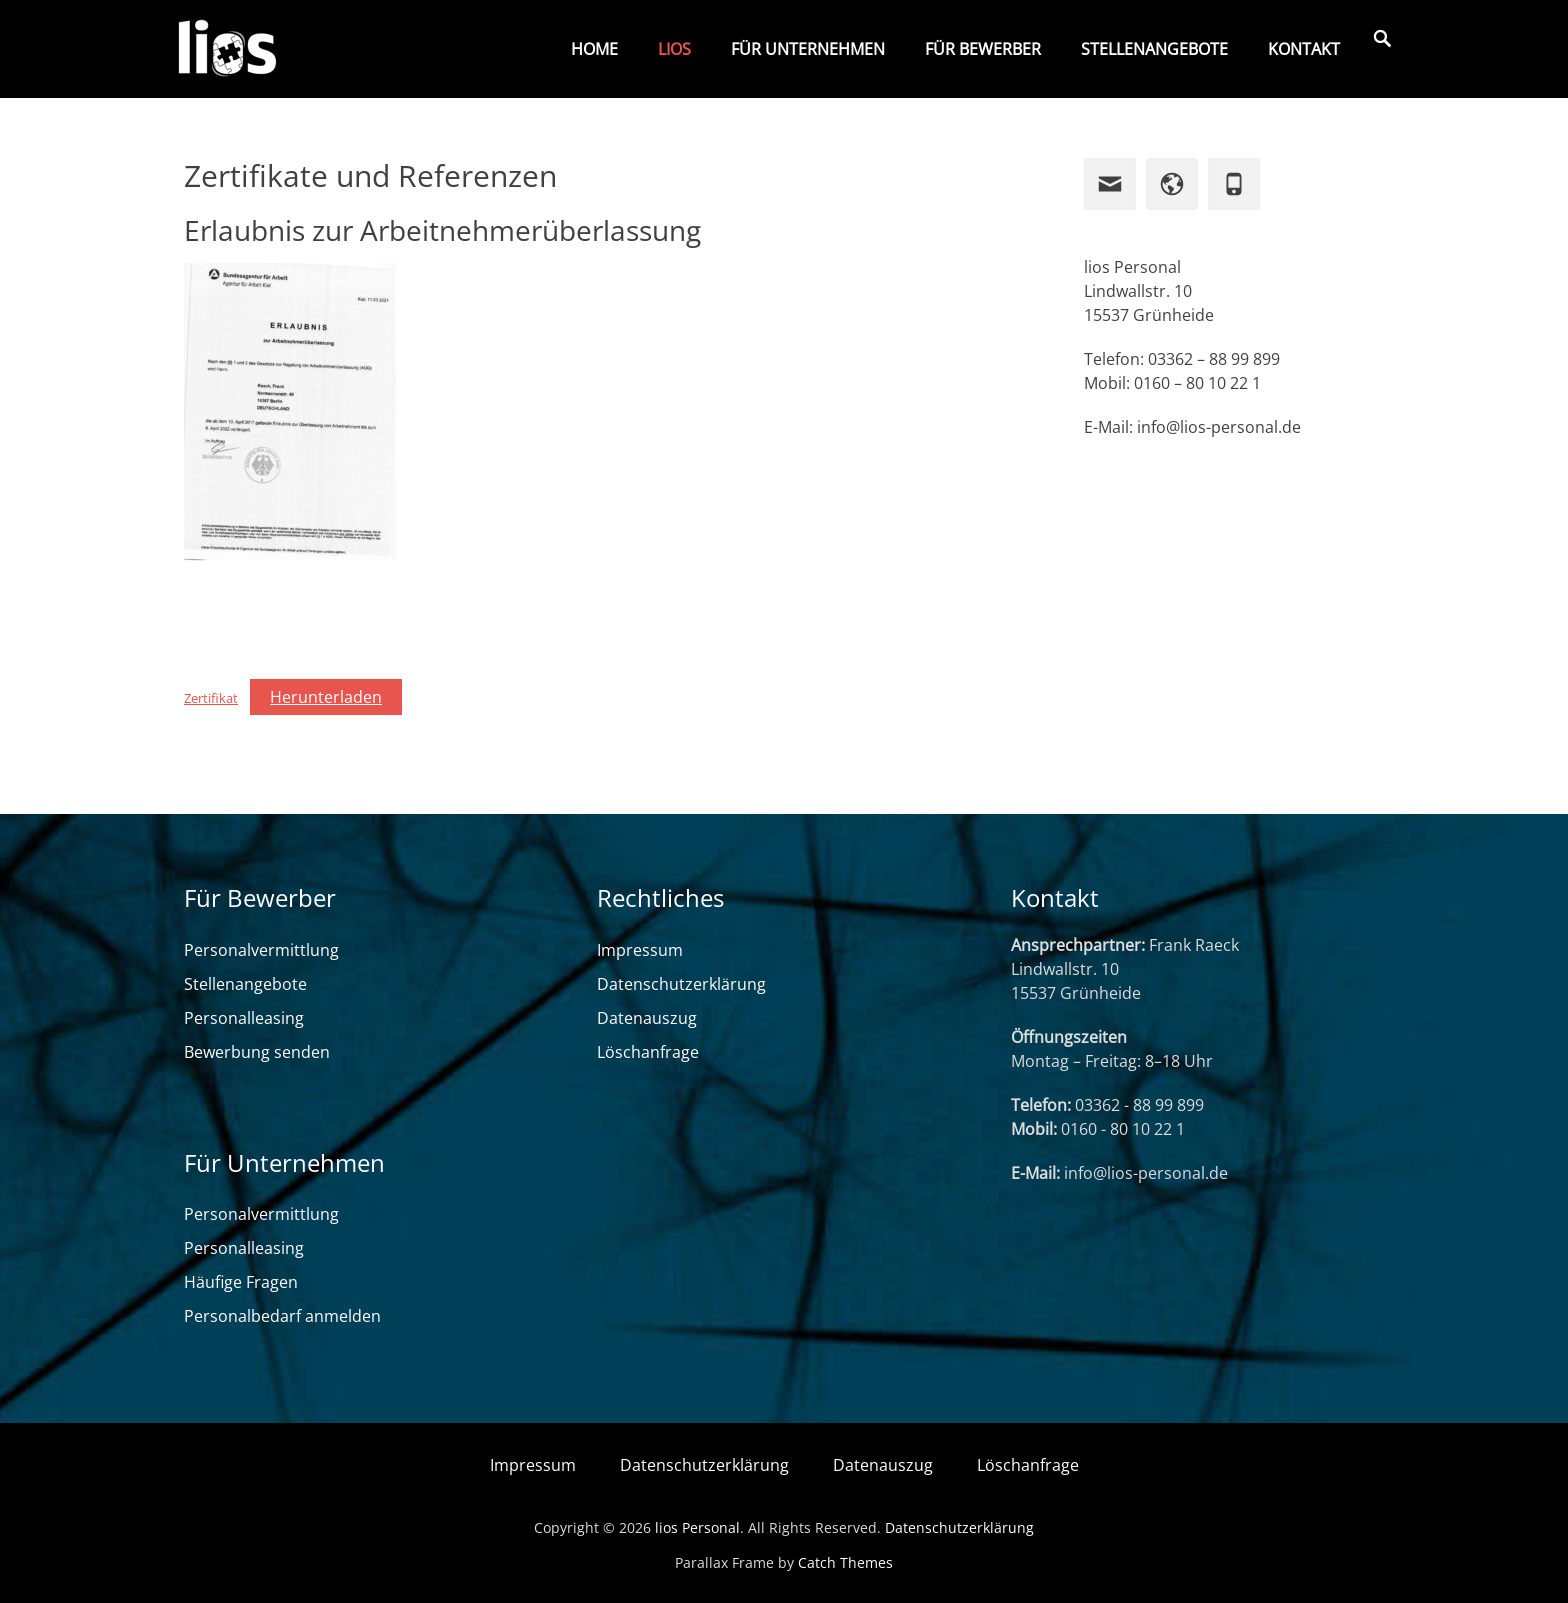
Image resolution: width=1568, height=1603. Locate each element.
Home (594, 49)
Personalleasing (244, 1018)
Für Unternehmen (808, 49)
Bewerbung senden (257, 1052)
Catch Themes (845, 1562)
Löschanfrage (648, 1052)
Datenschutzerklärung (681, 984)
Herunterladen (326, 697)
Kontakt (1304, 49)
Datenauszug (647, 1018)
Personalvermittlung (261, 950)
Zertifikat (211, 698)
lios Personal (697, 1527)
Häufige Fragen (241, 1282)
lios (674, 49)
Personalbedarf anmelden (282, 1316)
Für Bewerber (983, 49)
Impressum (640, 950)
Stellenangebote (1154, 49)
